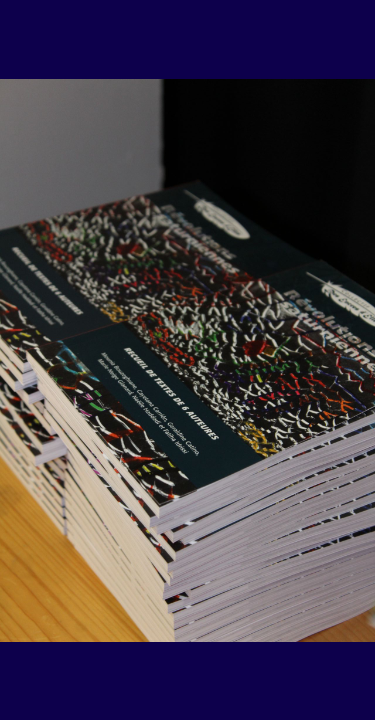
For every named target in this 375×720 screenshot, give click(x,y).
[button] (53, 617)
